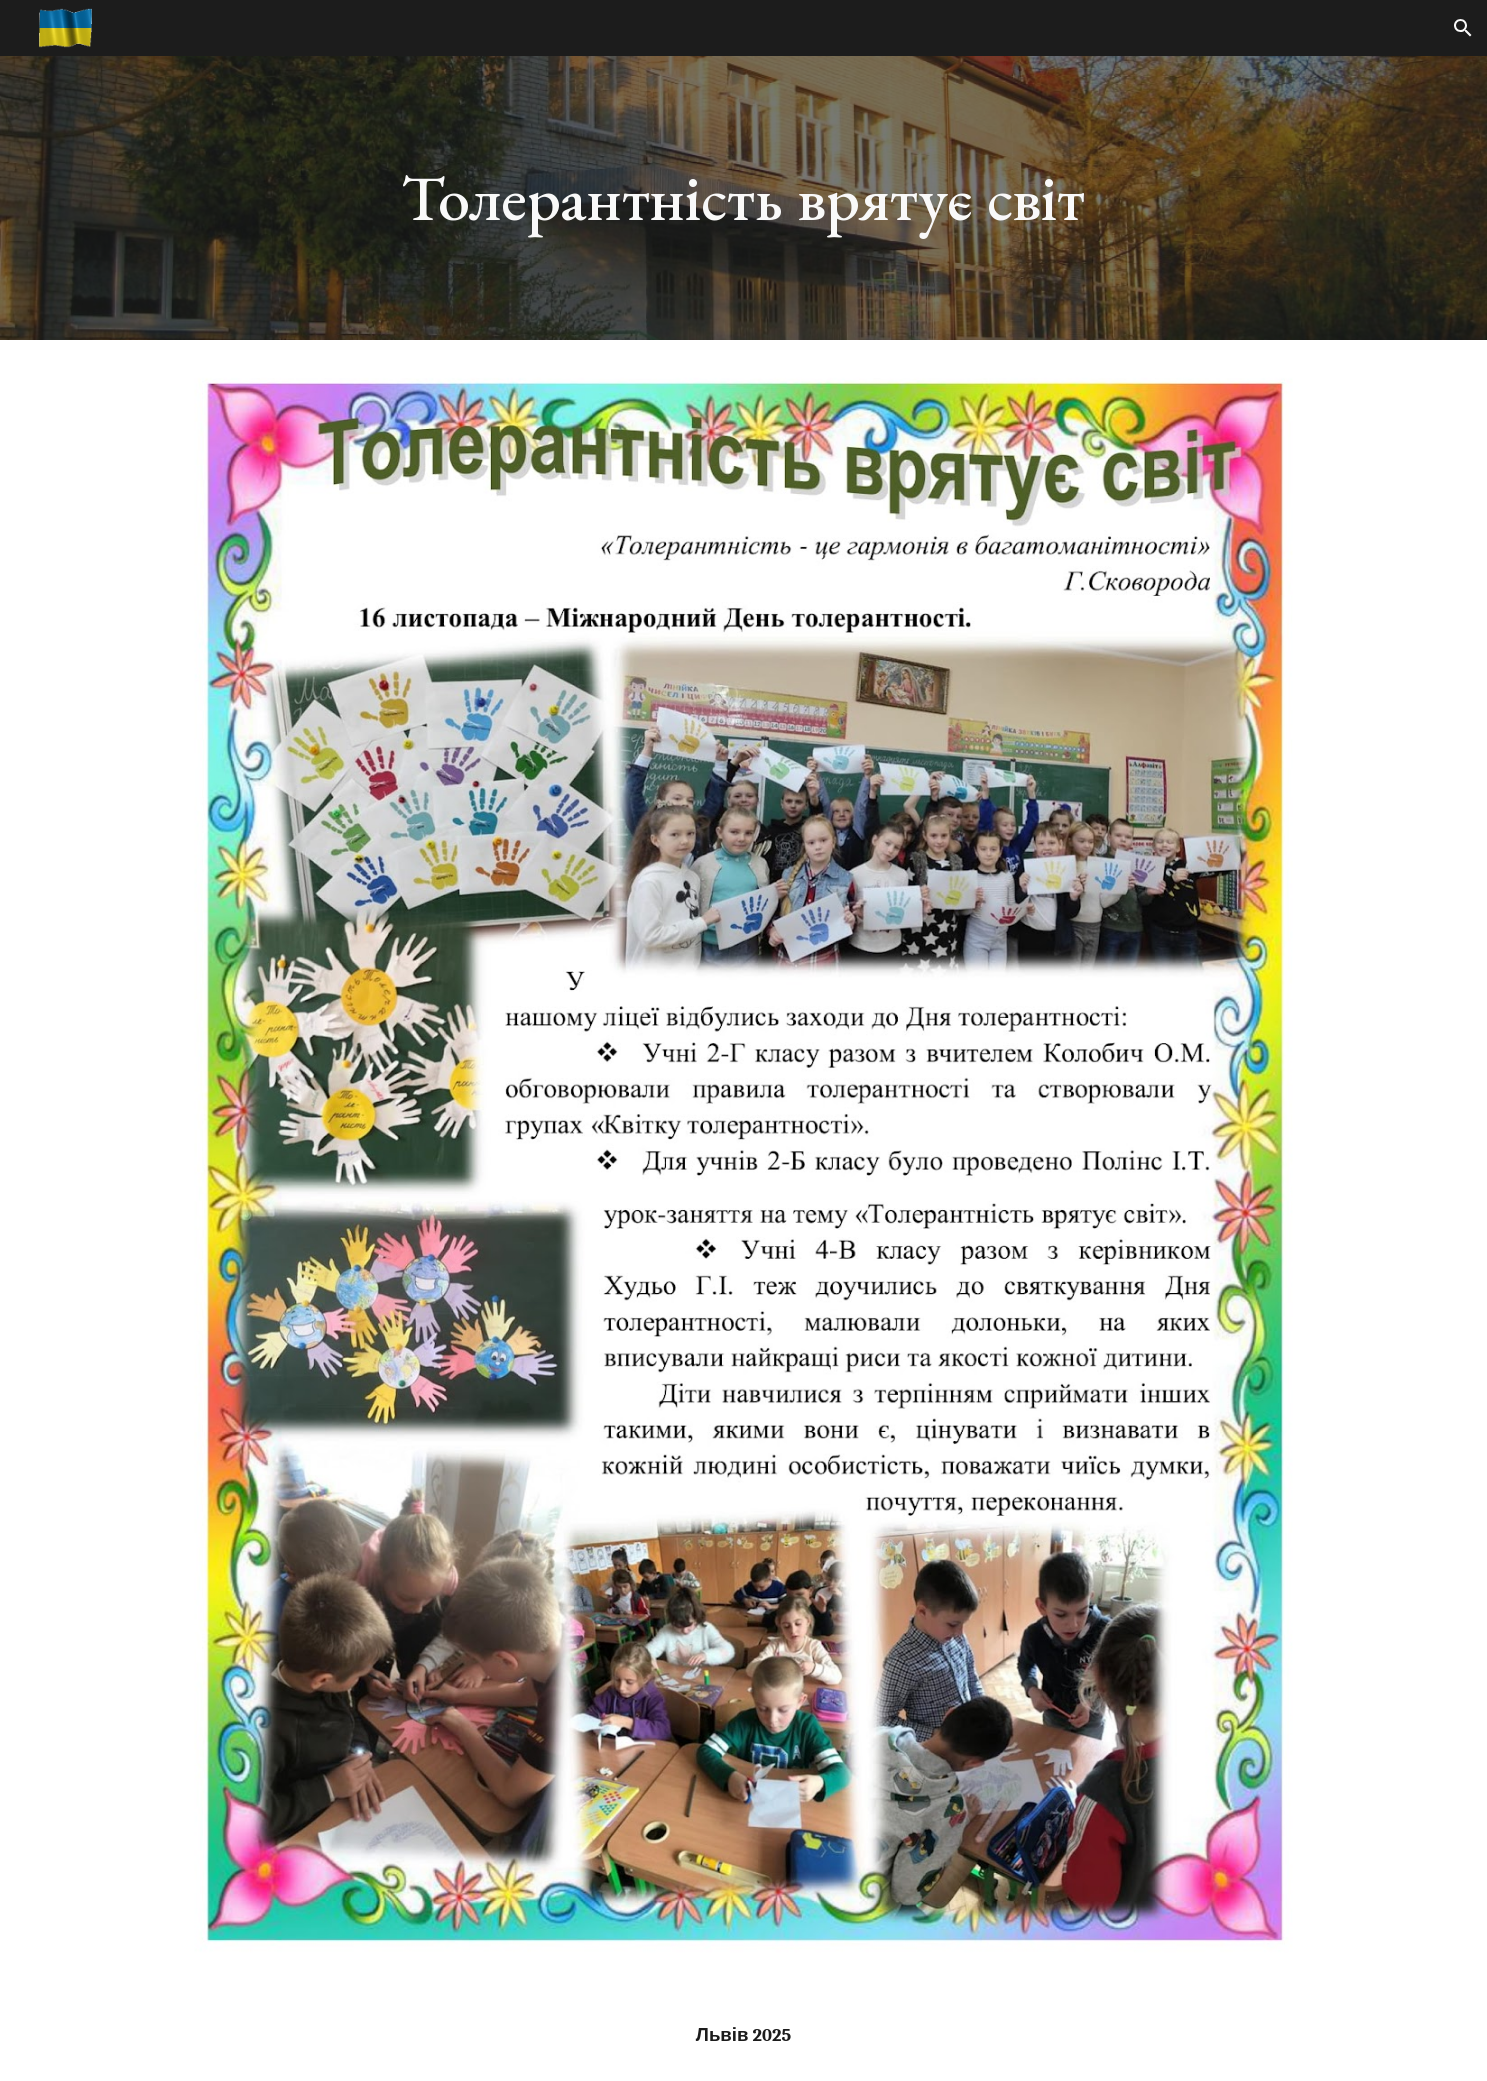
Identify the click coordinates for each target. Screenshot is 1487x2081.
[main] (744, 198)
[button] (1463, 28)
